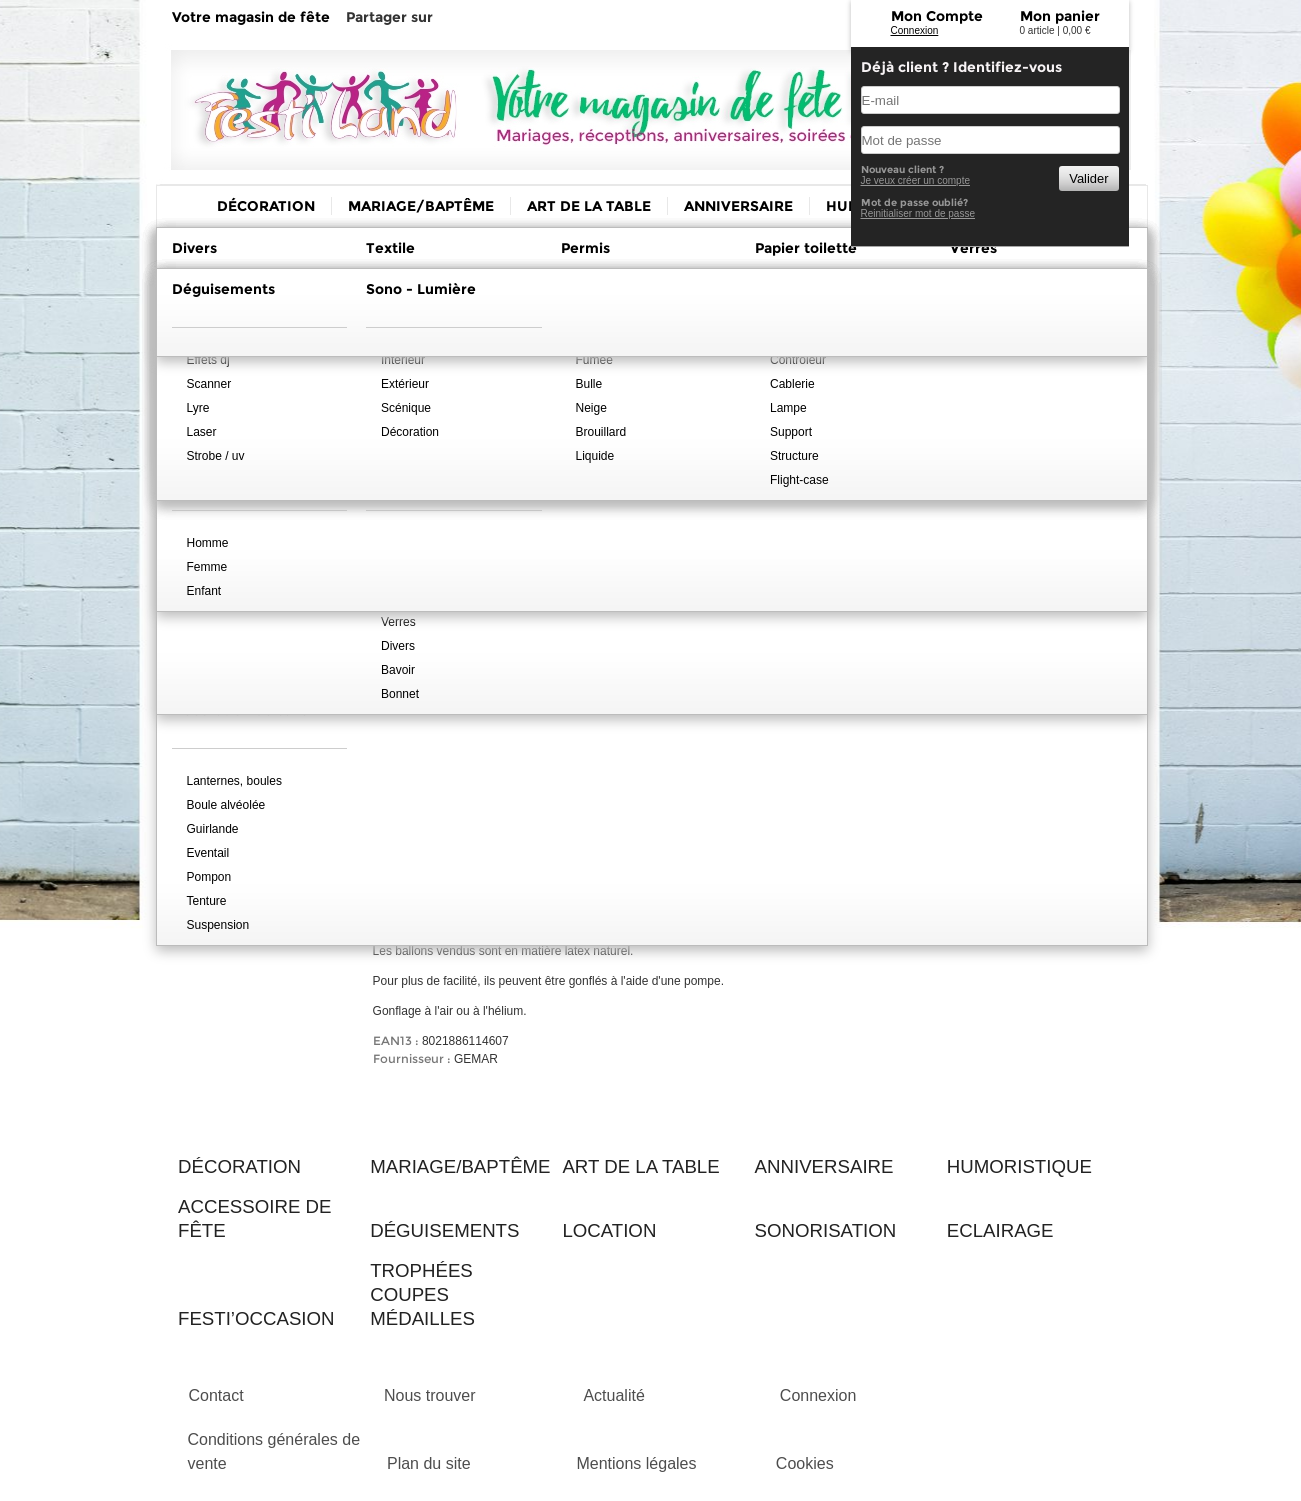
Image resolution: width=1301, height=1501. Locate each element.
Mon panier (1060, 16)
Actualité (613, 1395)
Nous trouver (430, 1395)
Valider (1088, 178)
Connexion (915, 30)
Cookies (805, 1463)
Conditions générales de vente (274, 1451)
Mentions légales (636, 1463)
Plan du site (429, 1463)
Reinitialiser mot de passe (918, 213)
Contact (216, 1395)
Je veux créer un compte (916, 180)
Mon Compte (937, 16)
